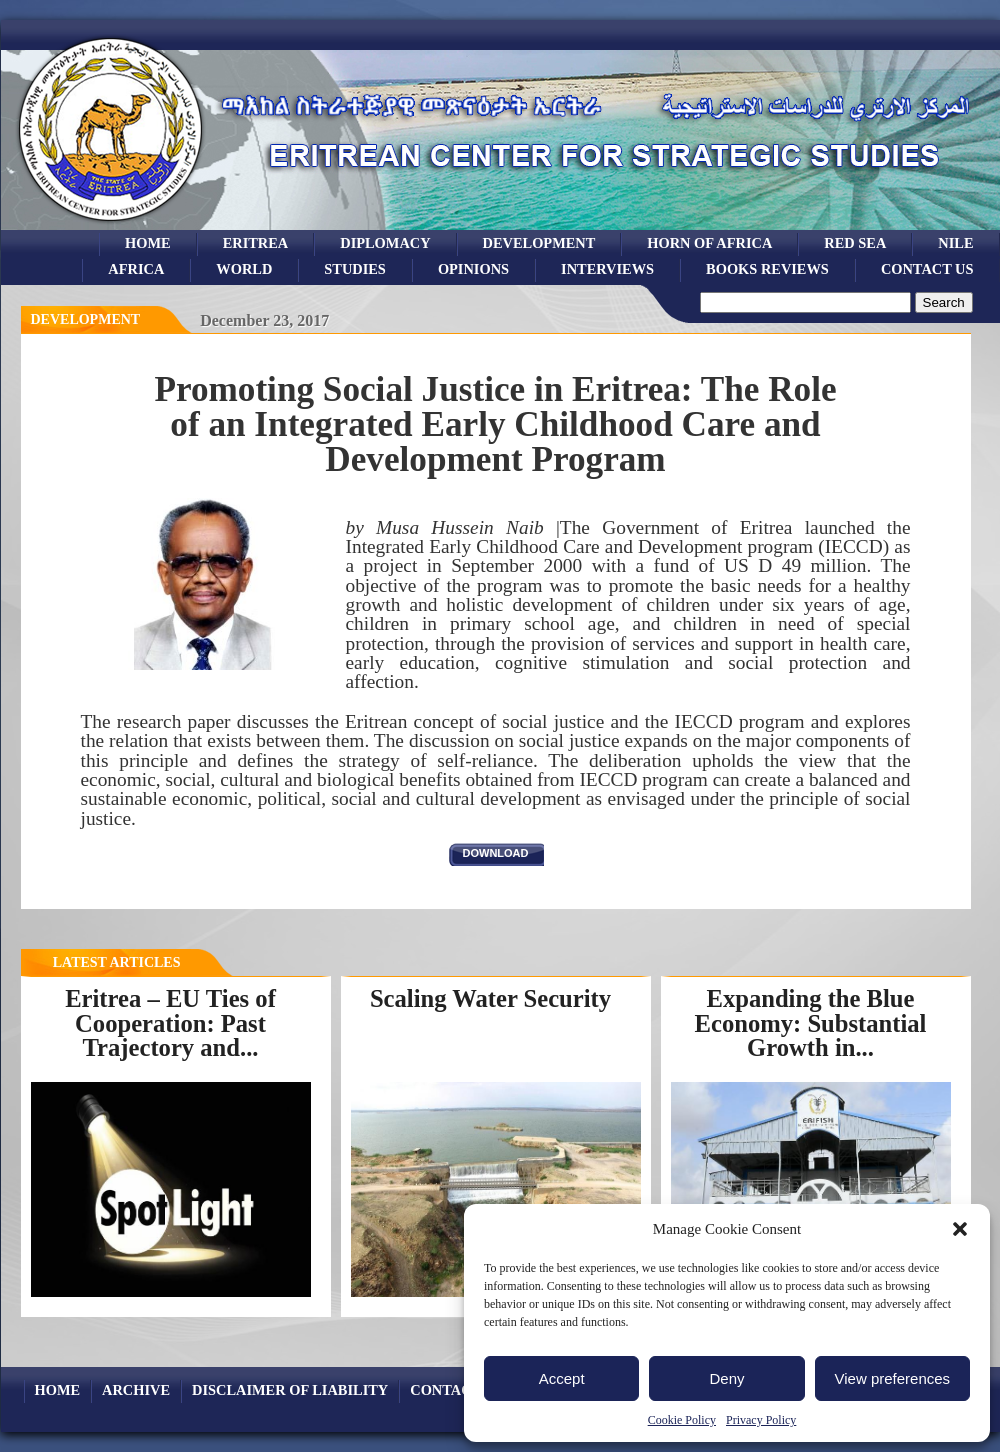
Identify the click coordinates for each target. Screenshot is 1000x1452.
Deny (726, 1378)
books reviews (767, 269)
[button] (960, 1229)
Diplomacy (385, 243)
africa (136, 269)
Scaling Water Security (490, 998)
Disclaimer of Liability (290, 1390)
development (539, 243)
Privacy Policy (761, 1420)
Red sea (855, 243)
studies (355, 269)
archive (136, 1390)
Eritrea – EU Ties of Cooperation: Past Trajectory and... (170, 1023)
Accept (562, 1378)
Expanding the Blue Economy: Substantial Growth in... (811, 1023)
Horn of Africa (709, 243)
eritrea (256, 243)
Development (86, 319)
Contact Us (927, 269)
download (496, 853)
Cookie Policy (682, 1420)
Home (148, 243)
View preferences (893, 1378)
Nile (955, 243)
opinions (473, 269)
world (244, 269)
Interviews (607, 269)
